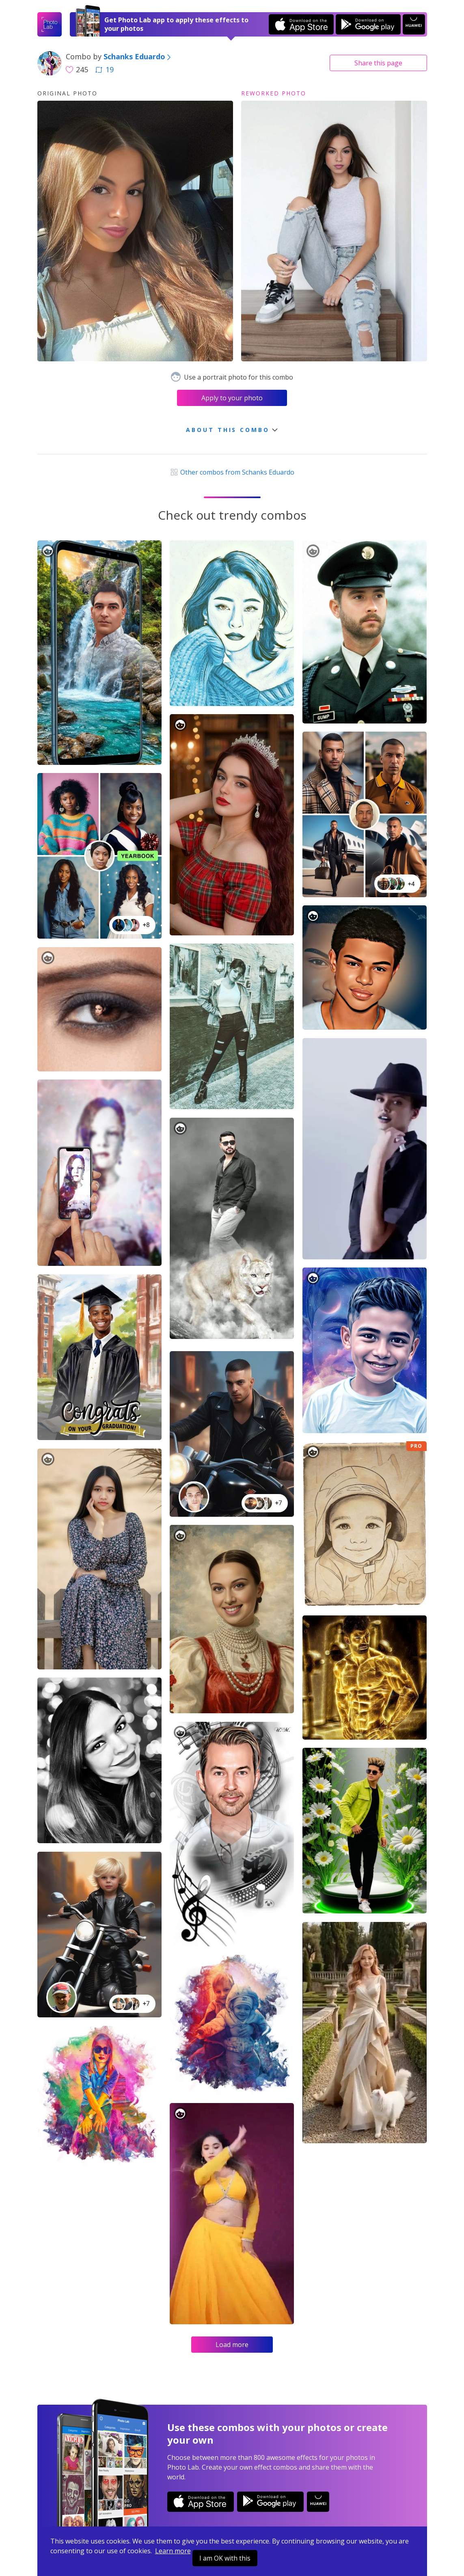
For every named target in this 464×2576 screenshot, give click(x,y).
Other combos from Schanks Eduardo (232, 472)
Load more (232, 2344)
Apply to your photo (232, 397)
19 (104, 69)
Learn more (173, 2550)
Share (378, 62)
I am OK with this (224, 2558)
